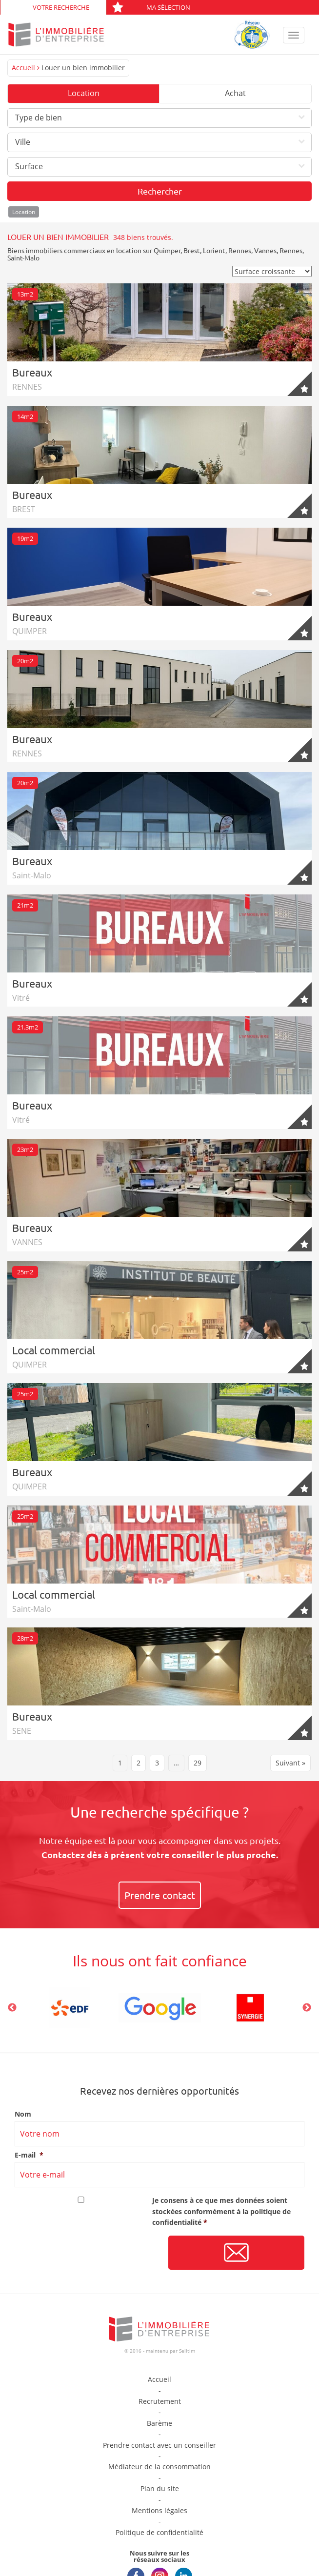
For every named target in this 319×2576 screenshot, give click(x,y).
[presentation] (89, 2253)
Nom (23, 2114)
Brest (191, 250)
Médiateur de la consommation (159, 2466)
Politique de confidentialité (159, 2532)
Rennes (239, 250)
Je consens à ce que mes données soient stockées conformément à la (221, 2211)
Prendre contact (159, 1895)
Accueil (23, 67)
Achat (235, 93)
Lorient (214, 250)
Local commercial (53, 1350)
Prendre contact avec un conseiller (159, 2445)
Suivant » (290, 1762)
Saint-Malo (23, 257)
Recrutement (160, 2401)
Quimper (167, 250)
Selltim (187, 2350)
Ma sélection (151, 7)
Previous (12, 2008)
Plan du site (159, 2488)
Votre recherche (61, 7)
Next (307, 2008)
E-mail (29, 2155)
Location (84, 93)
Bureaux (32, 372)
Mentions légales (159, 2510)
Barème (159, 2423)
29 (197, 1762)
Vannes (265, 250)
